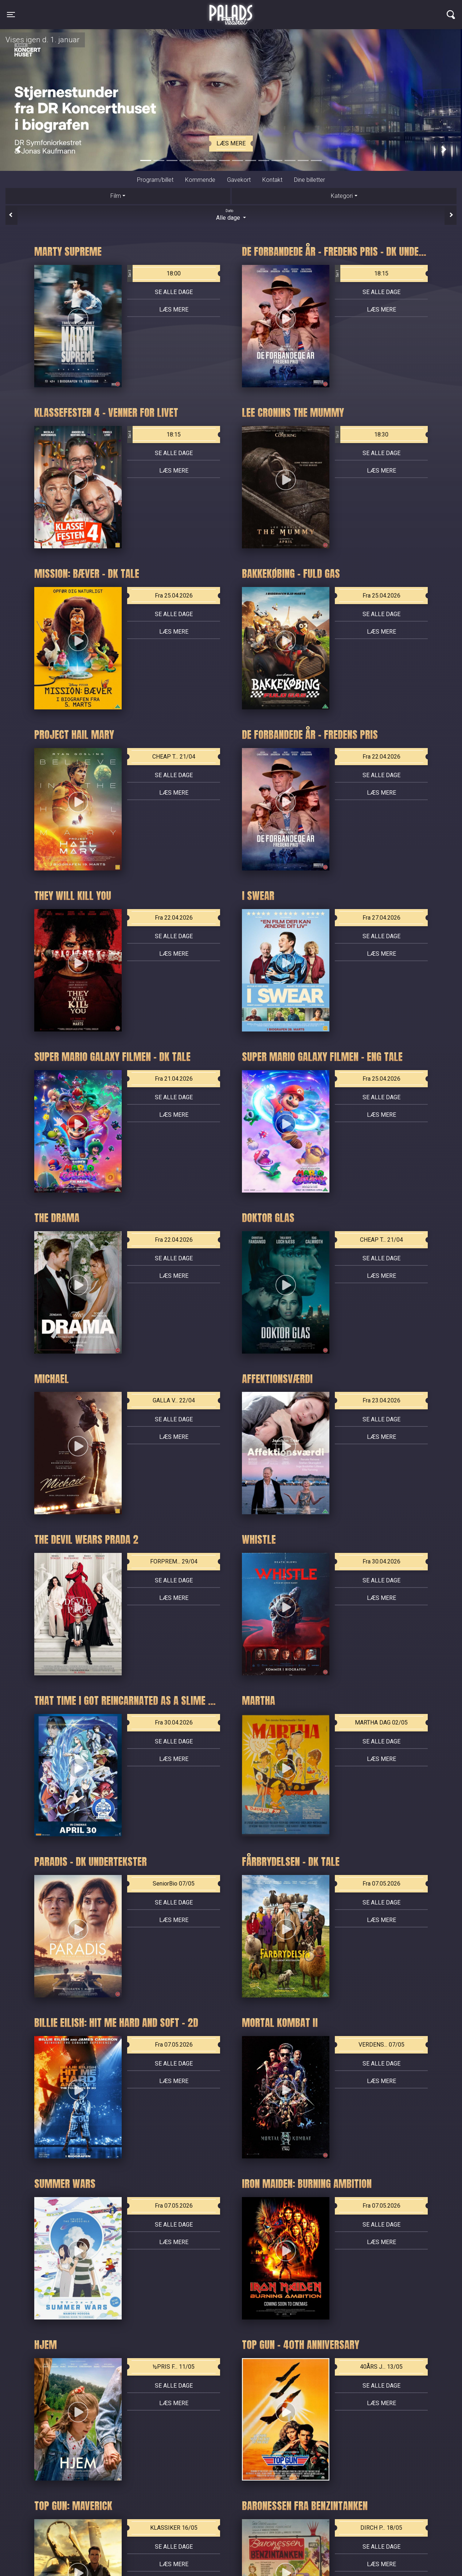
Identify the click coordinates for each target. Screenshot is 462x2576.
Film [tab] (115, 195)
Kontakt (272, 179)
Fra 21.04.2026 (174, 1078)
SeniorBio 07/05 (174, 1883)
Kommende (200, 179)
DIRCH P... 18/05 (381, 2527)
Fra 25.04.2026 (174, 595)
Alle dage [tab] (231, 214)
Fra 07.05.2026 (381, 1883)
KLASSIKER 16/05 (173, 2527)
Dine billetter (309, 179)
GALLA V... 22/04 (174, 1400)
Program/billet (155, 179)
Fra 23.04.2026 (381, 1400)
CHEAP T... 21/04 (173, 756)
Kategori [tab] (342, 195)
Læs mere (231, 143)
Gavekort (239, 179)
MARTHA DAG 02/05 (381, 1722)
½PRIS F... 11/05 (174, 2366)
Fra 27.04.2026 (381, 917)
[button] (18, 149)
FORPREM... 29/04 (173, 1561)
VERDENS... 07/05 (381, 2044)
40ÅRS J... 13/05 (381, 2366)
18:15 (361, 273)
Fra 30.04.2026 (381, 1561)
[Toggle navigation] (11, 14)
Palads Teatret (231, 10)
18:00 (154, 273)
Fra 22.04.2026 (381, 756)
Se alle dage (174, 292)
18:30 (361, 434)
